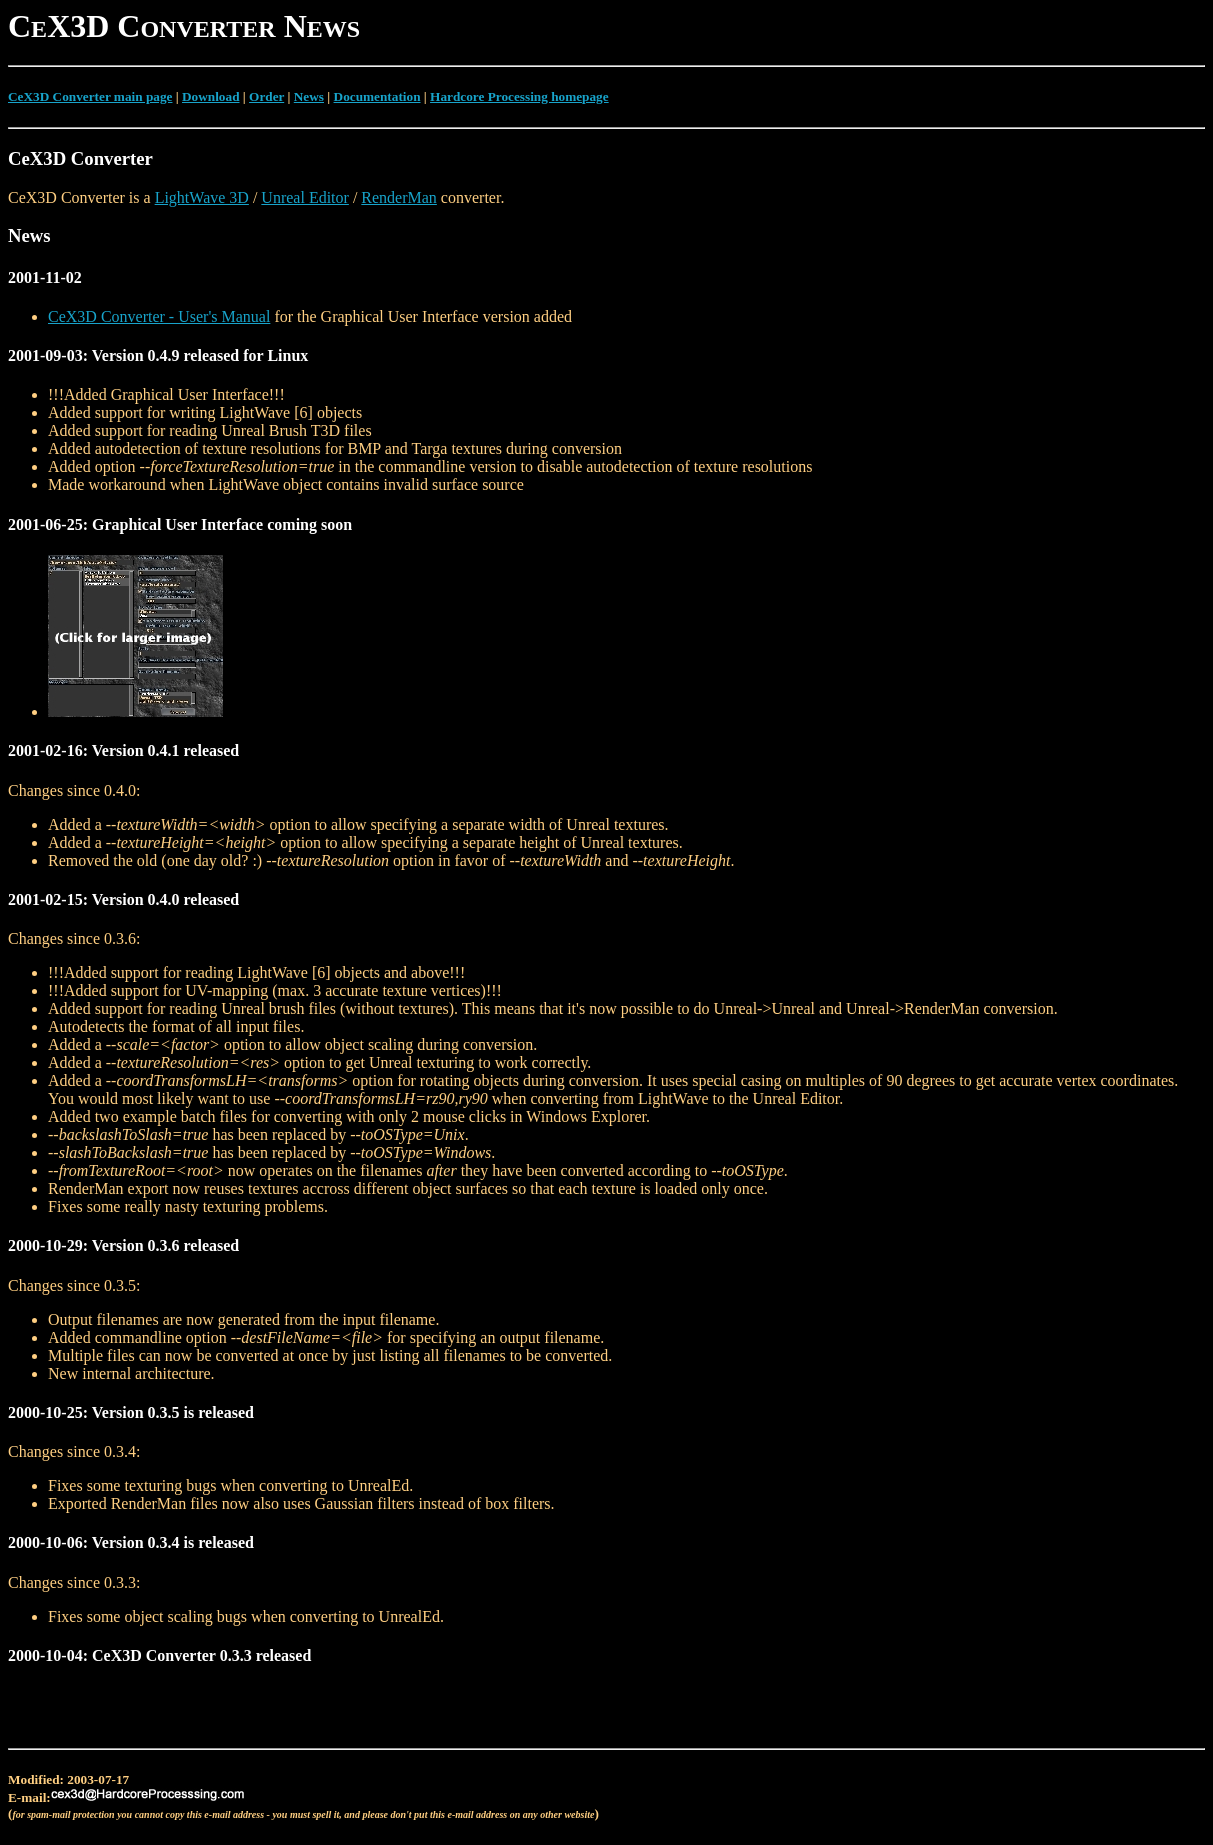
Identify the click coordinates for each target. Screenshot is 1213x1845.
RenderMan (399, 197)
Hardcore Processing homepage (519, 96)
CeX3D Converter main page (90, 96)
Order (266, 96)
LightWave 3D (202, 197)
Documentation (377, 96)
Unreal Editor (305, 197)
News (309, 96)
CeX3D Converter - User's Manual (159, 316)
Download (211, 96)
